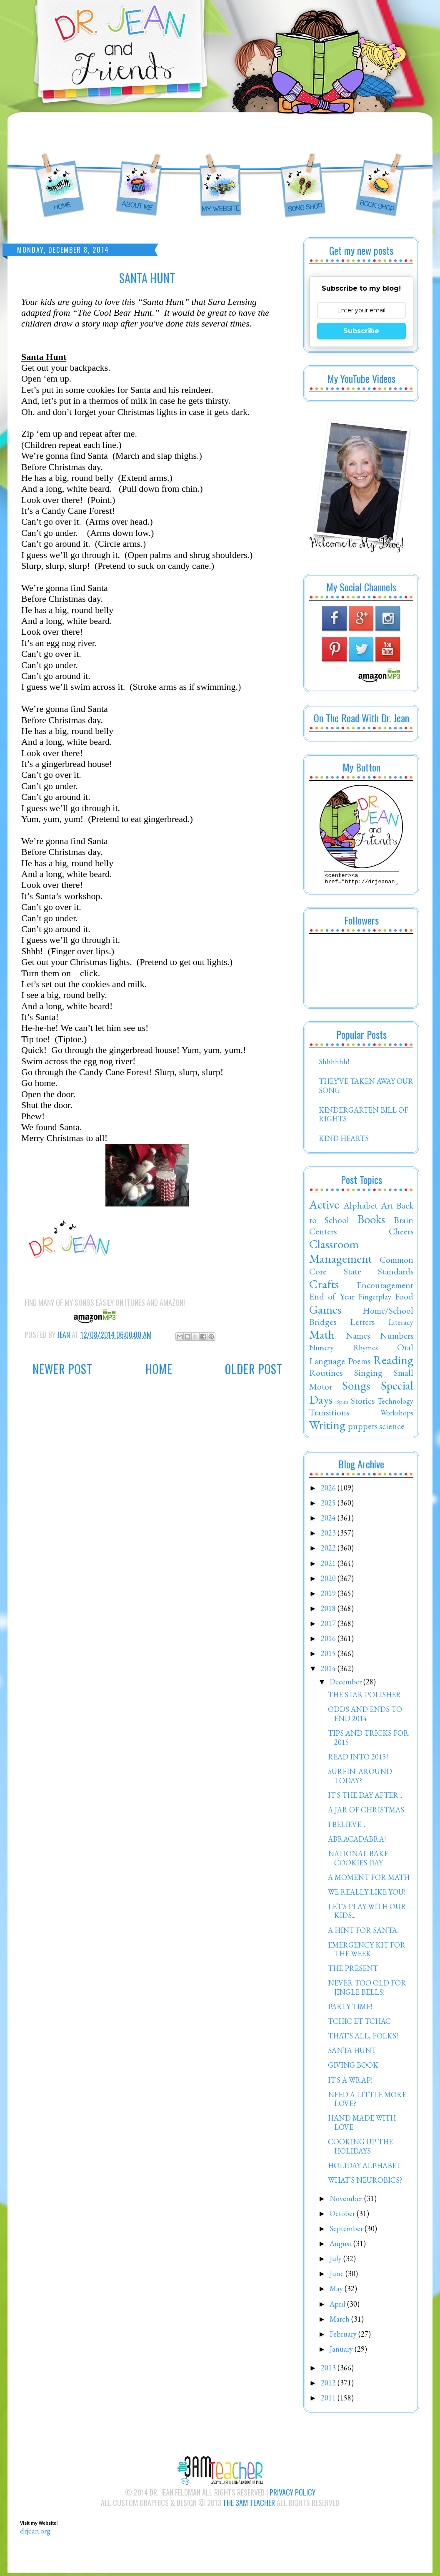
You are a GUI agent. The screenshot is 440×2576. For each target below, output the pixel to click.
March (340, 2321)
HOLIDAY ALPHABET (364, 2168)
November (347, 2201)
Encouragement (385, 1287)
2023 (329, 1535)
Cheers (401, 1233)
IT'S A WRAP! (350, 2082)
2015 (329, 1656)
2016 (329, 1641)
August (341, 2246)
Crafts (324, 1286)
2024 (329, 1520)
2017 (329, 1626)
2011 (329, 2400)
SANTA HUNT (352, 2053)
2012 (329, 2385)
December (346, 1684)
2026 (329, 1490)
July (336, 2261)
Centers (323, 1233)
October (343, 2216)
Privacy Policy (292, 2494)
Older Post (253, 1368)
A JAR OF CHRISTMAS (366, 1812)
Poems (359, 1363)
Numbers (396, 1338)
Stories (363, 1403)
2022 (329, 1550)
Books (371, 1221)
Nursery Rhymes (343, 1350)
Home (158, 1368)
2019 (329, 1596)
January (342, 2351)
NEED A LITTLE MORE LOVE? (367, 2101)
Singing (368, 1375)
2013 (329, 2370)
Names (358, 1338)
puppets (363, 1428)
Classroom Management (340, 1254)
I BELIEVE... (346, 1827)
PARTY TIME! (350, 2009)
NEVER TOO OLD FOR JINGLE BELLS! (367, 1989)
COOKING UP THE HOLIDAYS (360, 2148)
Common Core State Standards (361, 1267)
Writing (327, 1427)
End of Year (332, 1298)
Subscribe (361, 331)
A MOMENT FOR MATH (369, 1880)
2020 (329, 1581)
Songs (356, 1388)
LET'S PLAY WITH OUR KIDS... (367, 1913)
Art (387, 1208)
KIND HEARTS (344, 1141)
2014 (329, 1671)
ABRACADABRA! (357, 1841)
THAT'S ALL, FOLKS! (363, 2038)
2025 (329, 1505)
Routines (325, 1375)
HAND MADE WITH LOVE (362, 2125)
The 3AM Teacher (249, 2505)
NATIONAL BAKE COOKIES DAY (358, 1860)
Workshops (396, 1415)
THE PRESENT (353, 1970)
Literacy (400, 1324)
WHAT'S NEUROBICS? (365, 2182)
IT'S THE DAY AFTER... (365, 1797)
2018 (329, 1611)
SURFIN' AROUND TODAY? (360, 1778)
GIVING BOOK (353, 2067)
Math (322, 1337)
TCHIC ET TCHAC (359, 2023)
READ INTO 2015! (358, 1759)
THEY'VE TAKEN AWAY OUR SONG (366, 1088)
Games (325, 1312)
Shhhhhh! (334, 1064)
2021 (329, 1566)
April (338, 2306)
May (337, 2291)
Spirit (342, 1404)
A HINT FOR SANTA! (363, 1933)
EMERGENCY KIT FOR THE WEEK (366, 1952)
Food (404, 1298)
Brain (403, 1222)
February (344, 2336)
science (392, 1428)
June (337, 2276)
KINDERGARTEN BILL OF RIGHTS (363, 1117)
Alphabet (360, 1208)
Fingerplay (374, 1299)
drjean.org (35, 2533)
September (347, 2231)
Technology (395, 1403)
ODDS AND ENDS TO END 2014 (365, 1716)
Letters (362, 1324)
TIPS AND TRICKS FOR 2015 (368, 1740)
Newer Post (62, 1368)
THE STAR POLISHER (364, 1697)
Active (324, 1207)
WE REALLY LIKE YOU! (366, 1894)
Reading (393, 1362)
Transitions (329, 1414)
